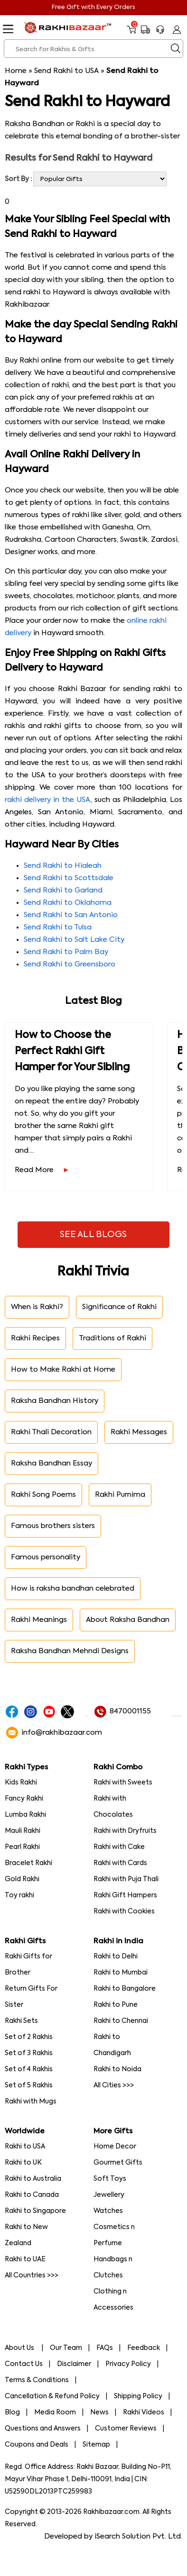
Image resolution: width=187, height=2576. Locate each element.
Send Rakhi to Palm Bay (66, 952)
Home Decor (115, 2146)
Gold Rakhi (22, 1879)
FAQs (104, 2348)
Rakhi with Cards (120, 1863)
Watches (108, 2211)
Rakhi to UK (23, 2162)
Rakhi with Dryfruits (125, 1831)
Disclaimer (74, 2364)
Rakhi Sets (21, 2021)
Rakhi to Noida (117, 2069)
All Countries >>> (31, 2275)
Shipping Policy (138, 2396)
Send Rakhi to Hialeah (63, 865)
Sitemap (96, 2444)
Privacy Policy (128, 2364)
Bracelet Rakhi (28, 1863)
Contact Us (24, 2364)
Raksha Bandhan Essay (51, 1463)
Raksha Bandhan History (54, 1400)
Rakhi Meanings (39, 1619)
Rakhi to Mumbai (121, 1972)
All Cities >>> (114, 2085)
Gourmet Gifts (118, 2162)
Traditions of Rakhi (112, 1338)
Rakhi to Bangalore (125, 1988)
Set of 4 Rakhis (29, 2069)
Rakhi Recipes (35, 1338)
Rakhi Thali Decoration (51, 1432)
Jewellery (109, 2195)
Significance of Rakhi (119, 1307)
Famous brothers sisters (53, 1525)
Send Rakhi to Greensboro (69, 964)
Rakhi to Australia (33, 2178)
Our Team (66, 2348)
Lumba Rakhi (25, 1814)
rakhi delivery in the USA (48, 799)
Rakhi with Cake (119, 1847)
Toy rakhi (19, 1895)
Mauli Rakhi (22, 1831)
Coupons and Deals (36, 2444)
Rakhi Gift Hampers (125, 1895)
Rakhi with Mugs (30, 2101)
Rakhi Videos (143, 2412)
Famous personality (45, 1557)
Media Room (55, 2412)
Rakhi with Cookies (124, 1911)
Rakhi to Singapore (35, 2211)
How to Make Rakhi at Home (63, 1369)
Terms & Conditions (37, 2380)
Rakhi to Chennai (121, 2021)
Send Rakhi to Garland (63, 890)
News (99, 2412)
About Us (20, 2348)
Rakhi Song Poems (43, 1494)
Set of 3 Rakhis (29, 2053)
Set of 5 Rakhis (29, 2085)
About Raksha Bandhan (127, 1619)
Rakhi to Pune (116, 2005)
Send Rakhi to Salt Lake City (74, 939)
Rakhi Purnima (120, 1494)
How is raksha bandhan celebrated (72, 1588)
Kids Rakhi (21, 1782)
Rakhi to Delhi (116, 1956)
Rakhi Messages (139, 1432)
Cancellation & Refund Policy (52, 2396)
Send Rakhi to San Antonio (71, 915)
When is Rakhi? (37, 1307)
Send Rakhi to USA (66, 70)
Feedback (143, 2348)
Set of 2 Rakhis (29, 2037)
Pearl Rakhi (22, 1847)
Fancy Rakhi (24, 1798)
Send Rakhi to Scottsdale (68, 878)
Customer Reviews (126, 2428)
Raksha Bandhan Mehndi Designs (70, 1651)
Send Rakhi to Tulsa (58, 927)
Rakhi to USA (25, 2146)
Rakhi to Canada (32, 2195)
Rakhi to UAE (25, 2259)
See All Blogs (93, 1234)
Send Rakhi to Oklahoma (68, 902)
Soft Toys (110, 2178)
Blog (12, 2412)
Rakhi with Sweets (123, 1782)
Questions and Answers (43, 2428)
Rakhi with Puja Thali (126, 1879)
